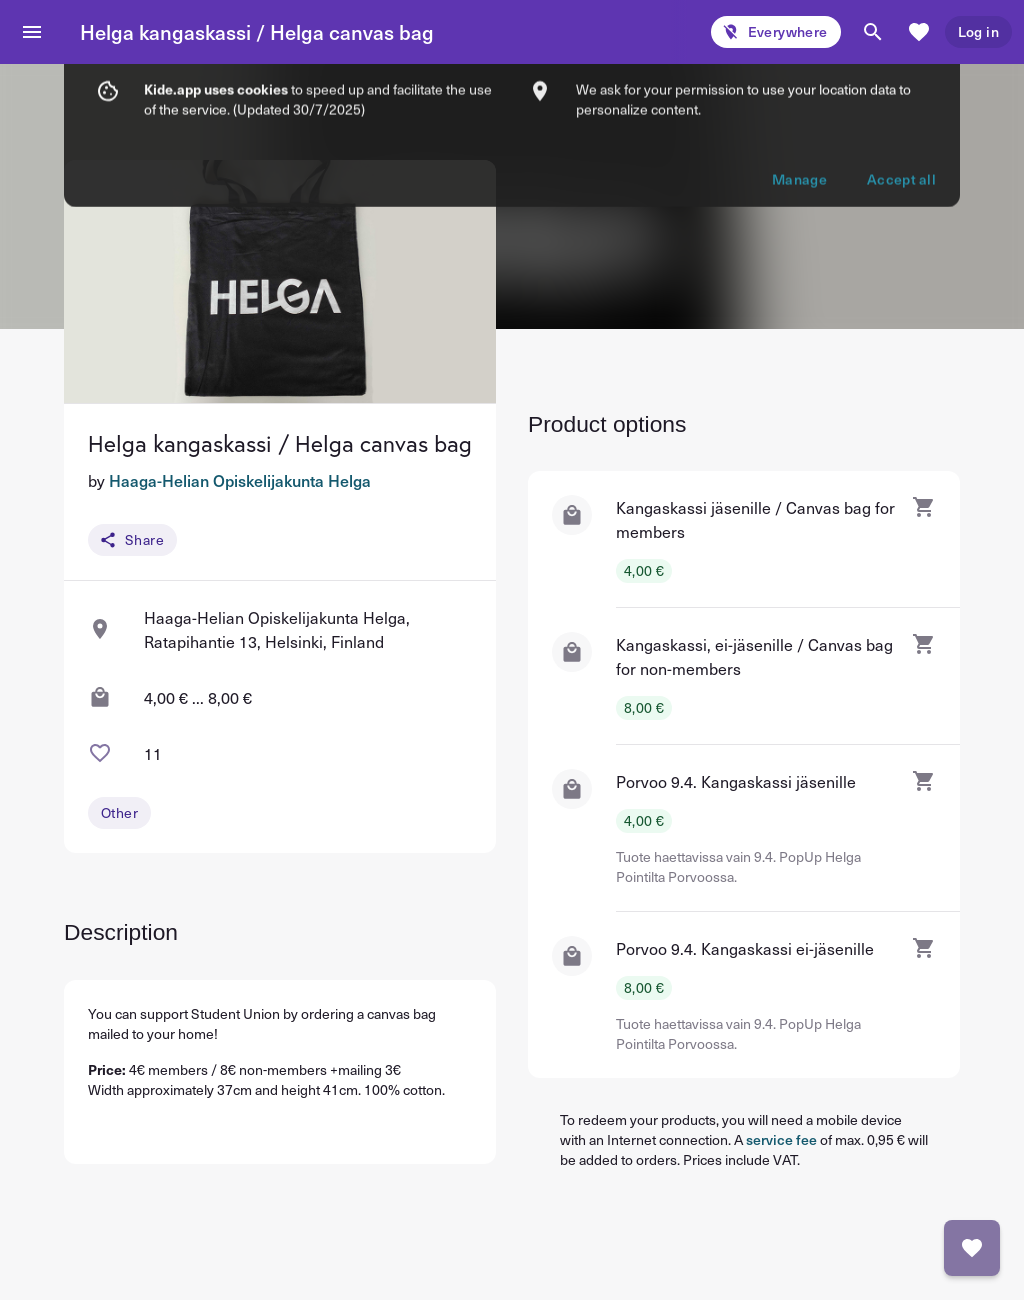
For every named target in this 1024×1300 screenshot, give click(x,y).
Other (119, 812)
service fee (781, 1139)
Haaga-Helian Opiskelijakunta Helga (240, 480)
